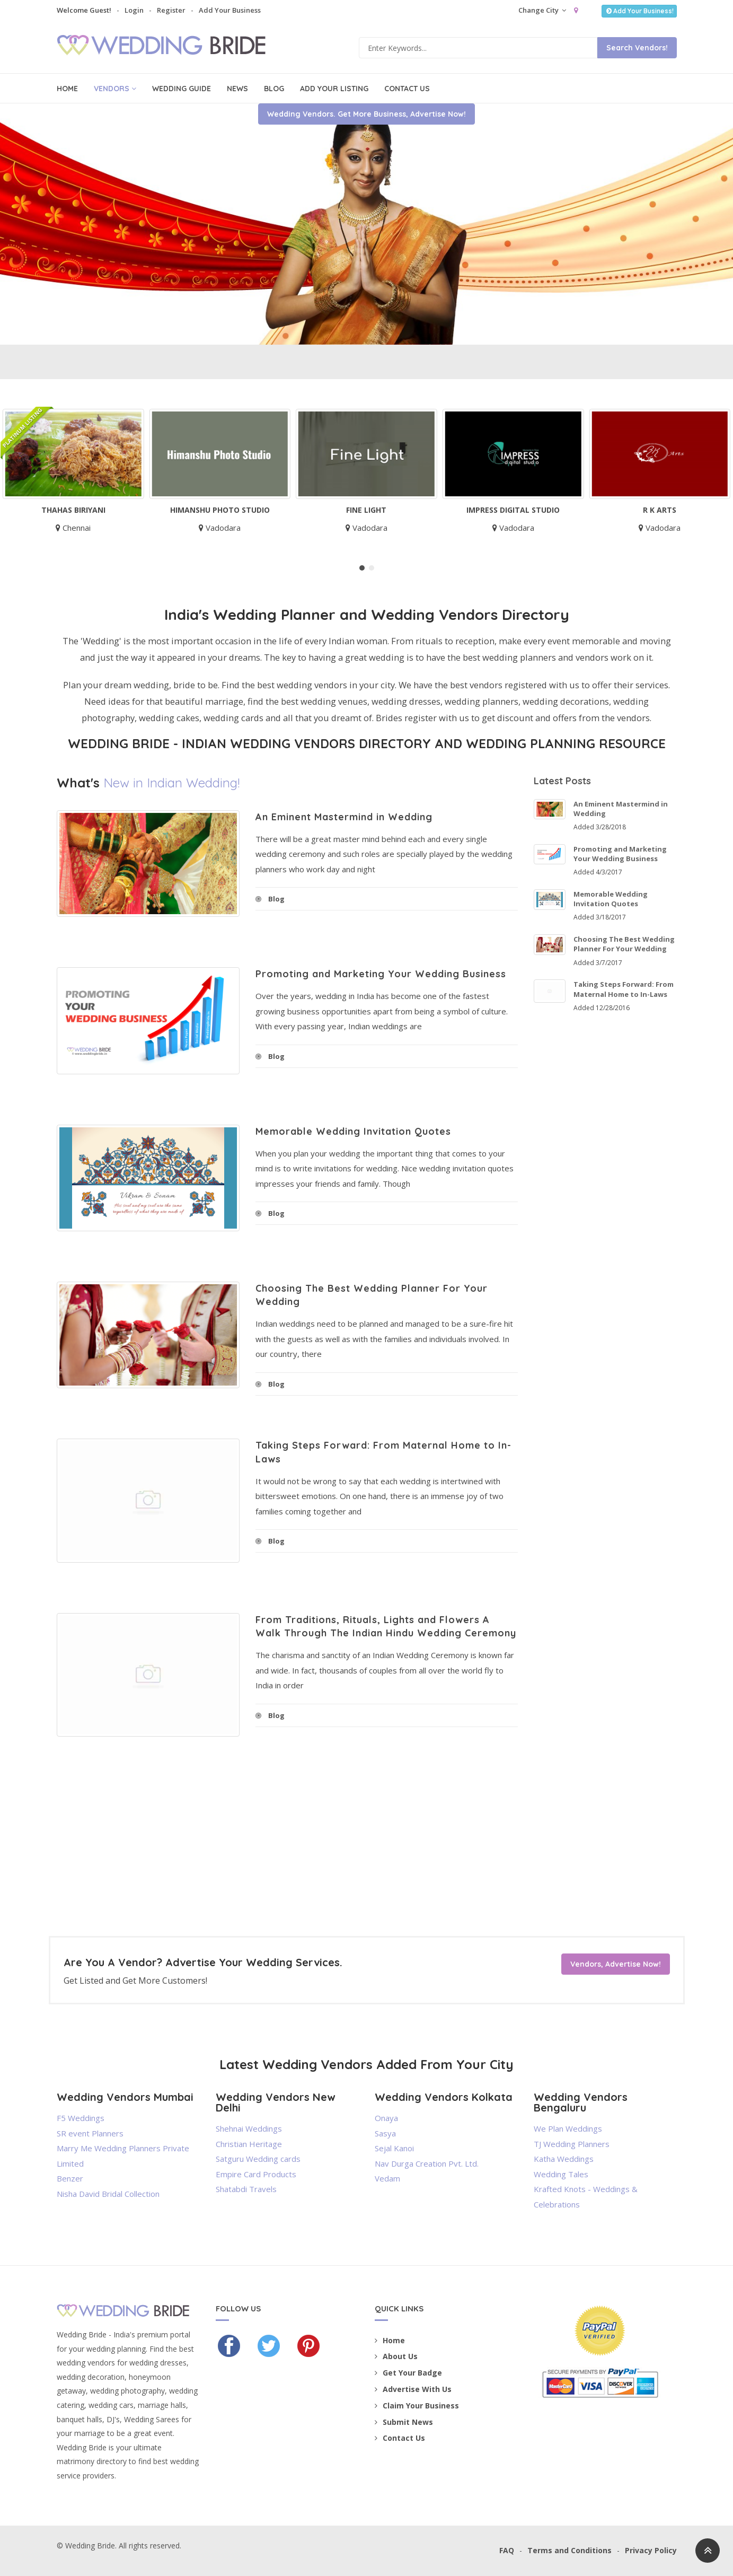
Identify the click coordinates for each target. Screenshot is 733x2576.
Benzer (70, 2178)
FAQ (506, 2550)
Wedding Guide (181, 88)
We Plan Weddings (568, 2128)
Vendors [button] (115, 88)
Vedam (387, 2178)
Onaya (386, 2118)
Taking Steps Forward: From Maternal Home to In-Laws (623, 988)
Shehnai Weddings (249, 2128)
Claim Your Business (417, 2405)
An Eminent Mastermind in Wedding (343, 817)
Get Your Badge (408, 2373)
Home (67, 88)
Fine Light (370, 510)
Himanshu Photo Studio (223, 510)
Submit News (404, 2422)
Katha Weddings (564, 2158)
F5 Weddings (80, 2118)
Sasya (385, 2133)
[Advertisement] (287, 1862)
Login (134, 10)
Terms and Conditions (569, 2550)
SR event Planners (90, 2133)
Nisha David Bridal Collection (108, 2193)
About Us (396, 2356)
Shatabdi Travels (246, 2189)
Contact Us (407, 88)
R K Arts (663, 510)
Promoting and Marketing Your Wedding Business (380, 974)
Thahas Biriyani (77, 510)
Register (171, 10)
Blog (274, 88)
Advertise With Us (413, 2389)
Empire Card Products (256, 2174)
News (237, 88)
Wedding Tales (561, 2174)
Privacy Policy (651, 2550)
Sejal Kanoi (394, 2148)
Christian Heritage (249, 2144)
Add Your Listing (334, 88)
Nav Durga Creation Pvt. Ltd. (427, 2163)
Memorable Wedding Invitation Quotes (353, 1131)
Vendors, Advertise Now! (615, 1964)
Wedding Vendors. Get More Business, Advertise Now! (366, 276)
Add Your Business (230, 10)
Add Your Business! (639, 11)
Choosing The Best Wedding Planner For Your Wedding (624, 943)
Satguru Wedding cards (258, 2158)
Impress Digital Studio (516, 510)
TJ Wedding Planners (572, 2144)
